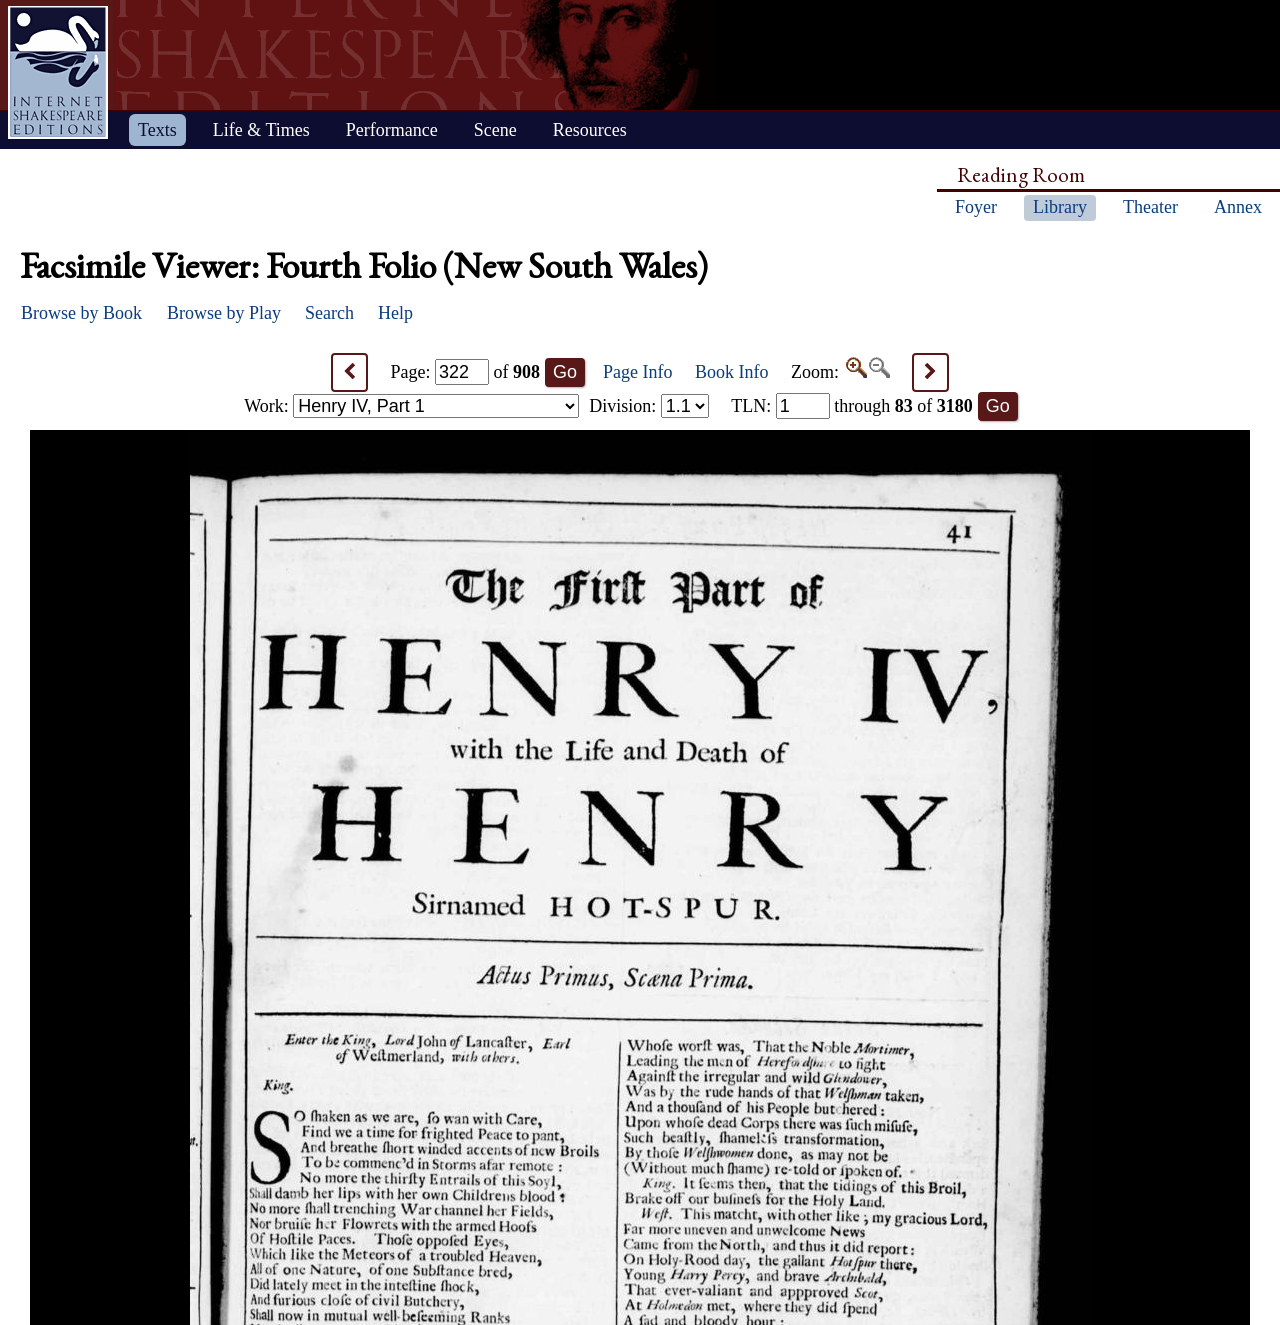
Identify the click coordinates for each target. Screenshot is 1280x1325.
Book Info (732, 372)
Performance (392, 130)
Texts (157, 130)
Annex (1238, 207)
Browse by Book (81, 313)
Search (329, 313)
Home (58, 72)
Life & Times (261, 130)
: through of (852, 406)
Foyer (976, 207)
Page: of (466, 372)
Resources (590, 130)
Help (395, 313)
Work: (411, 406)
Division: (649, 406)
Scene (495, 130)
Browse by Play (224, 313)
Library (1060, 207)
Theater (1150, 207)
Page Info (637, 372)
